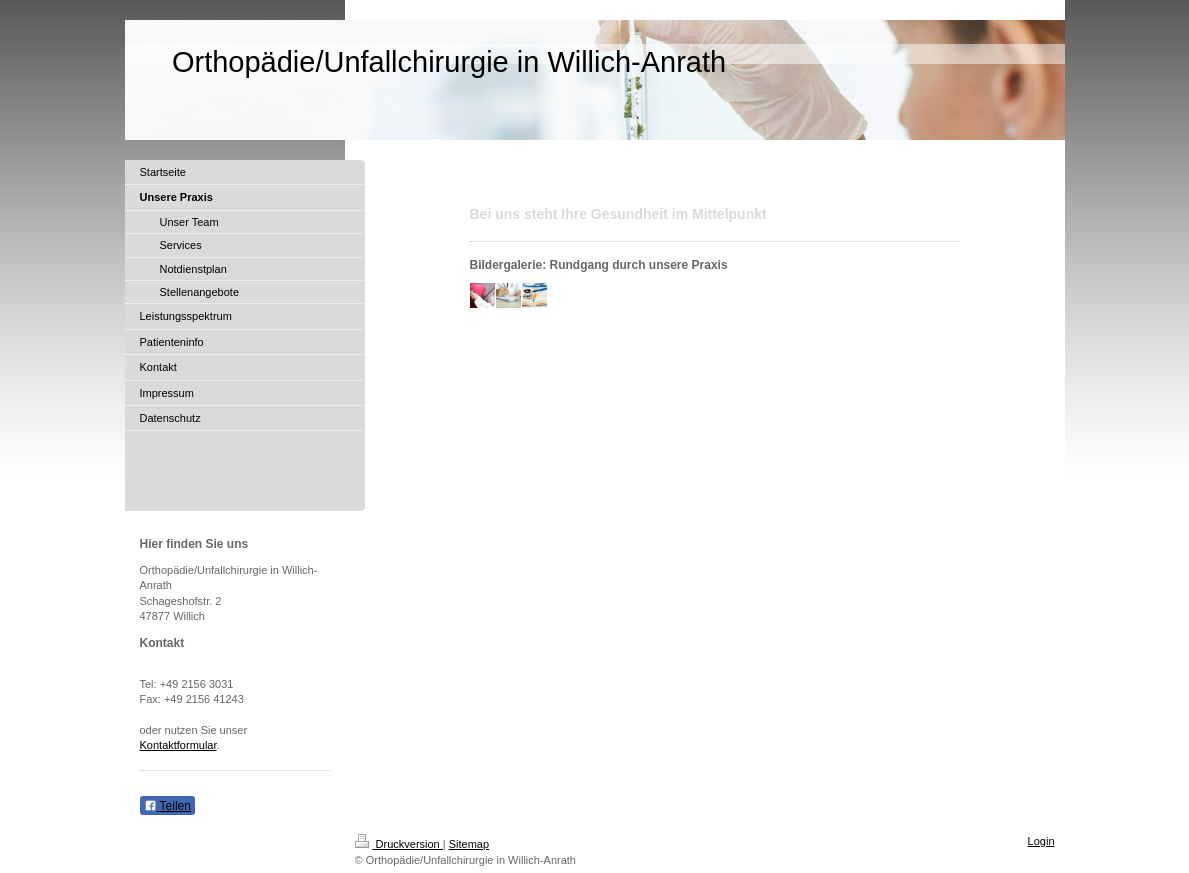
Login (1041, 841)
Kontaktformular (178, 745)
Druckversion (399, 844)
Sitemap (469, 844)
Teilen (167, 806)
